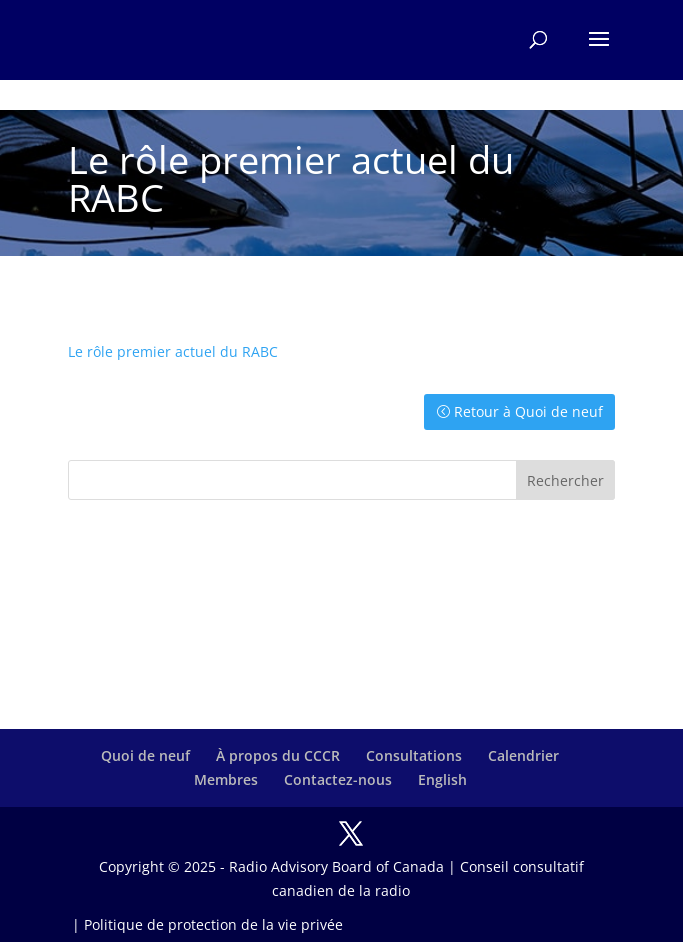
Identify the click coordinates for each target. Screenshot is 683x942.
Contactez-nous (338, 779)
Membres (226, 779)
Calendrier (523, 755)
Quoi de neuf (145, 755)
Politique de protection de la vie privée (213, 924)
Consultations (414, 755)
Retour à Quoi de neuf (528, 411)
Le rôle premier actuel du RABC (173, 351)
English (442, 779)
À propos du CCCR (278, 755)
